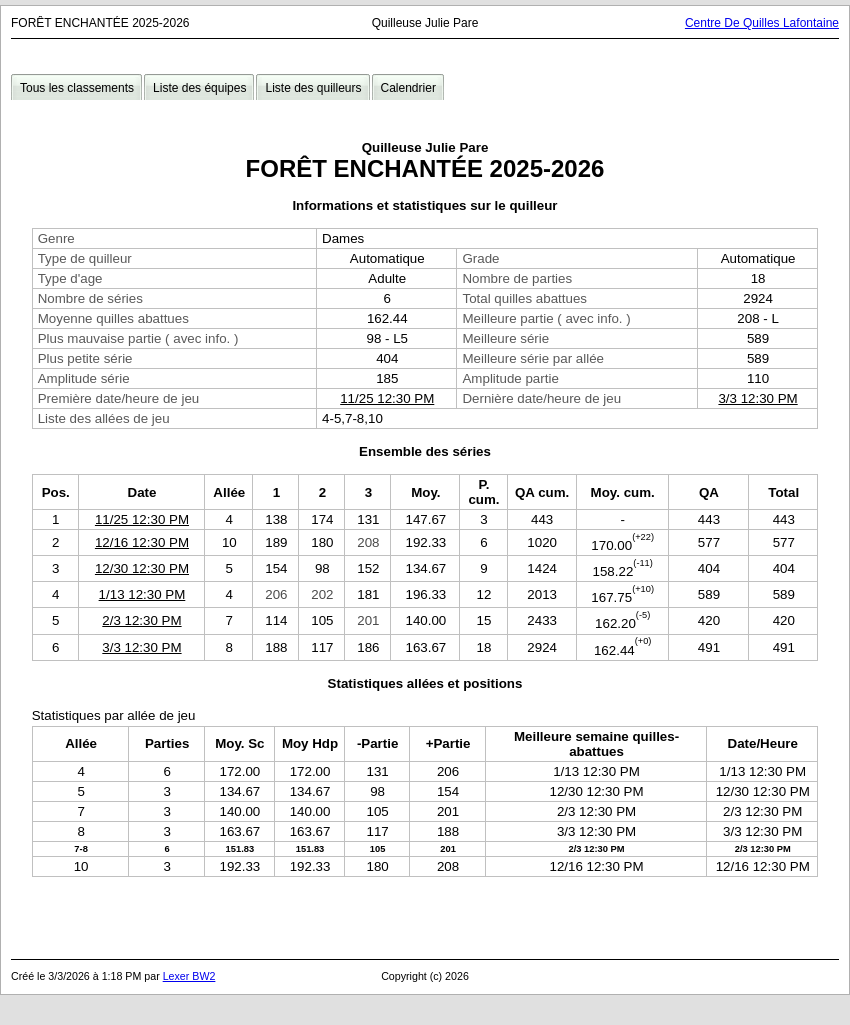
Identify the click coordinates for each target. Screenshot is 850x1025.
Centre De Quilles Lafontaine (762, 23)
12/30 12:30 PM (142, 568)
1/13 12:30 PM (142, 594)
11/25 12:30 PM (387, 398)
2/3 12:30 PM (141, 620)
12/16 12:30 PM (142, 542)
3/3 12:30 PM (757, 398)
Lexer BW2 (189, 976)
